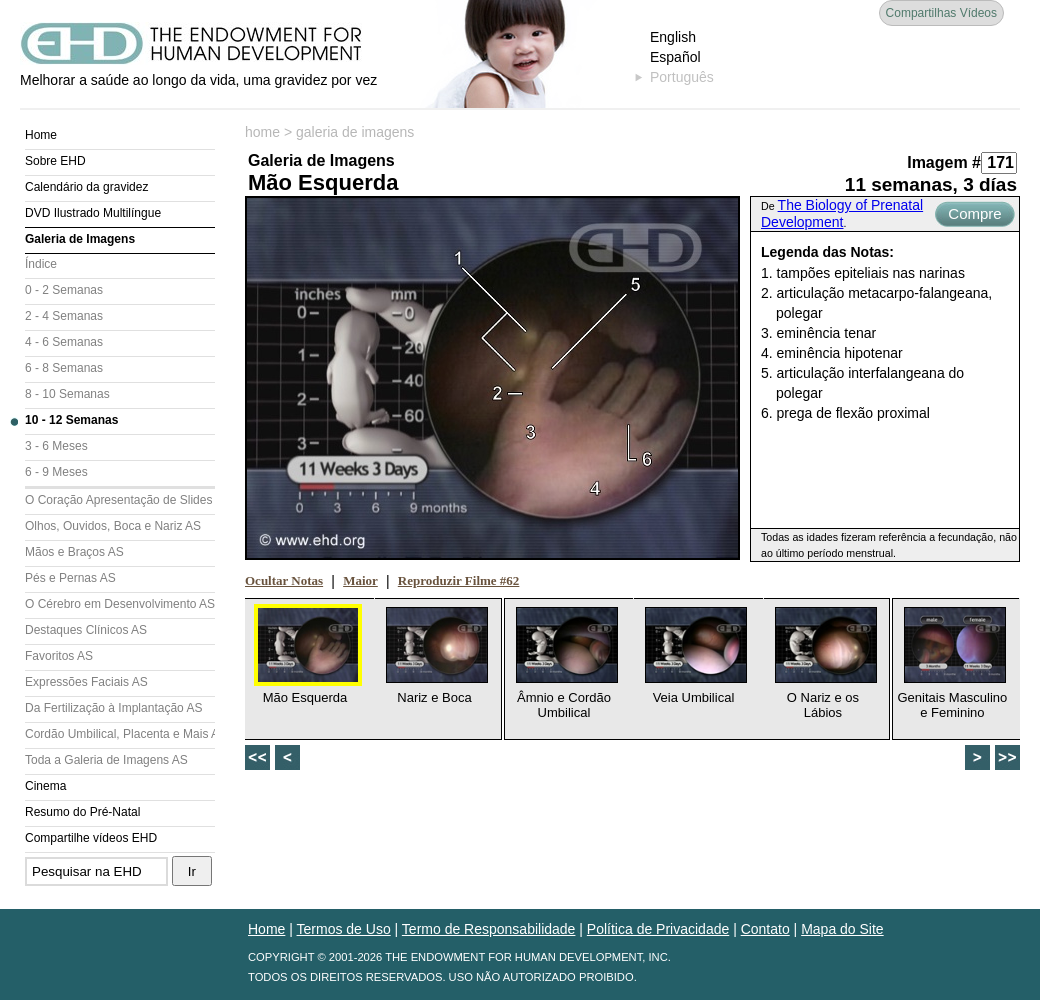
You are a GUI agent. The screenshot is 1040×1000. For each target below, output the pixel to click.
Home (41, 135)
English (673, 37)
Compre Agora (974, 216)
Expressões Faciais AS (86, 682)
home (262, 132)
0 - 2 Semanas (64, 290)
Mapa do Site (842, 929)
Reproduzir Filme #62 (459, 580)
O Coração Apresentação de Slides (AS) (120, 500)
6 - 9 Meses (56, 472)
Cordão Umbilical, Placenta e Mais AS (120, 734)
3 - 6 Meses (56, 446)
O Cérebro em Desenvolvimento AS (120, 604)
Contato (765, 929)
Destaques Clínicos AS (86, 630)
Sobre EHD (55, 161)
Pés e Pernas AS (70, 578)
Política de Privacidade (658, 929)
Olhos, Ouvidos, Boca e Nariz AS (113, 526)
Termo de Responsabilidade (489, 929)
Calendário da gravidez (86, 187)
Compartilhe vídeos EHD (91, 838)
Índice (41, 264)
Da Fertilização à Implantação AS (113, 708)
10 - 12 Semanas (71, 420)
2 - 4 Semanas (64, 316)
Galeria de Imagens (80, 239)
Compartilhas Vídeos (941, 13)
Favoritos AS (59, 656)
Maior (360, 580)
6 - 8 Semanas (64, 368)
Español (675, 57)
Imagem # (944, 162)
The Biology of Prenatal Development (842, 213)
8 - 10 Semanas (67, 394)
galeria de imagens (355, 132)
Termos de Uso (344, 929)
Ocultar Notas (284, 580)
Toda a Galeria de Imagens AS (106, 760)
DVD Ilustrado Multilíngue (93, 213)
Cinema (45, 786)
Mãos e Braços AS (74, 552)
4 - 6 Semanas (64, 342)
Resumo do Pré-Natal (82, 812)
